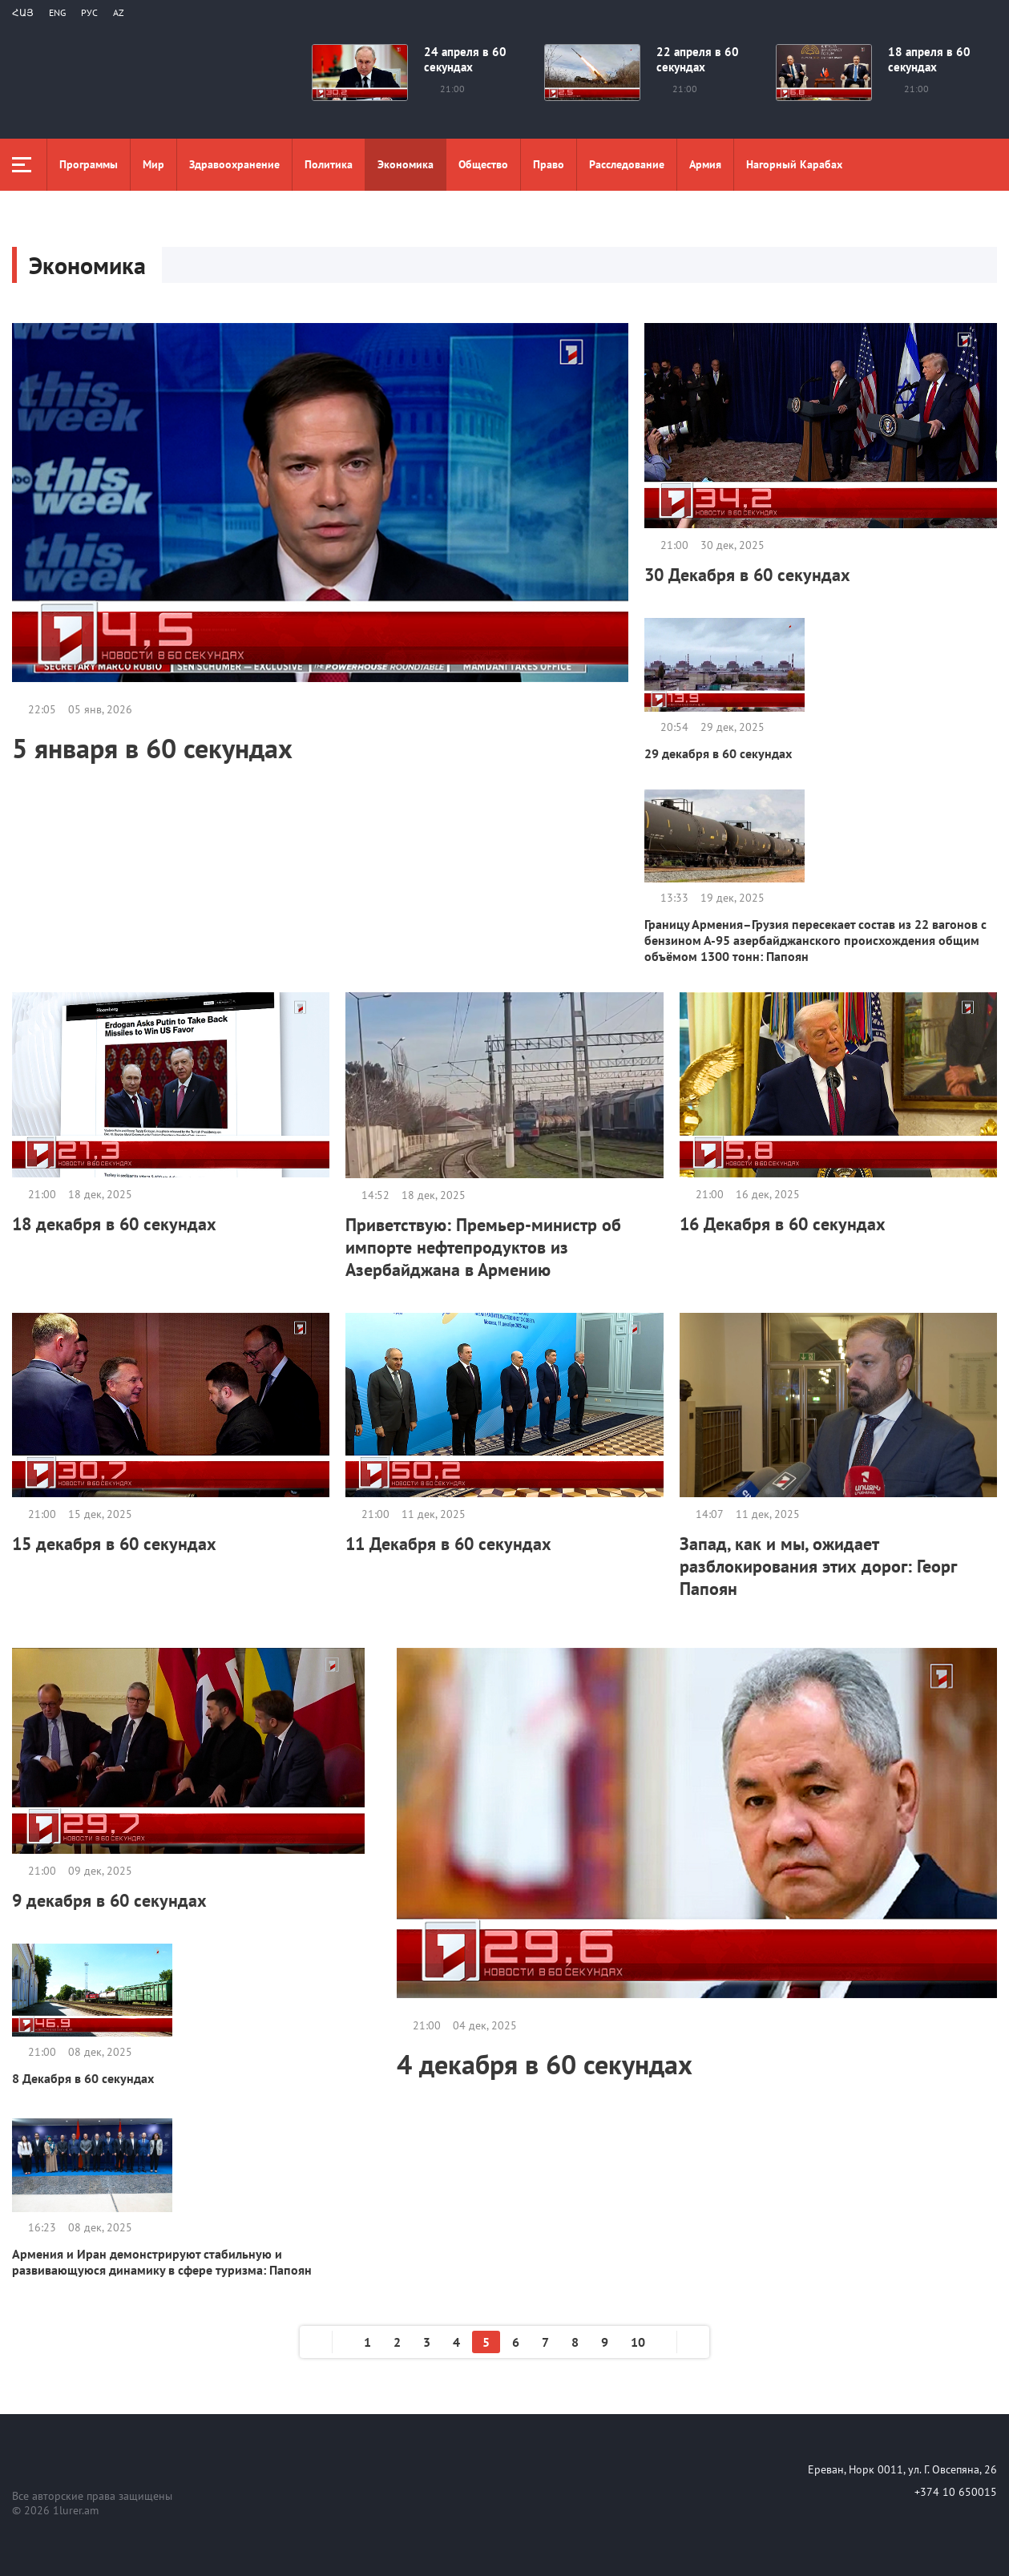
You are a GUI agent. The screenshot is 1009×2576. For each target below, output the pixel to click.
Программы (88, 164)
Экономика (405, 164)
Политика (329, 164)
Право (548, 164)
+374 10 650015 (955, 2492)
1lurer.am (76, 2510)
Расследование (626, 164)
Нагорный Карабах (794, 164)
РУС (89, 12)
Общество (483, 164)
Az (118, 12)
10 (638, 2342)
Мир (153, 164)
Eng (57, 12)
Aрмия (705, 164)
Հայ (23, 12)
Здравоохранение (234, 164)
